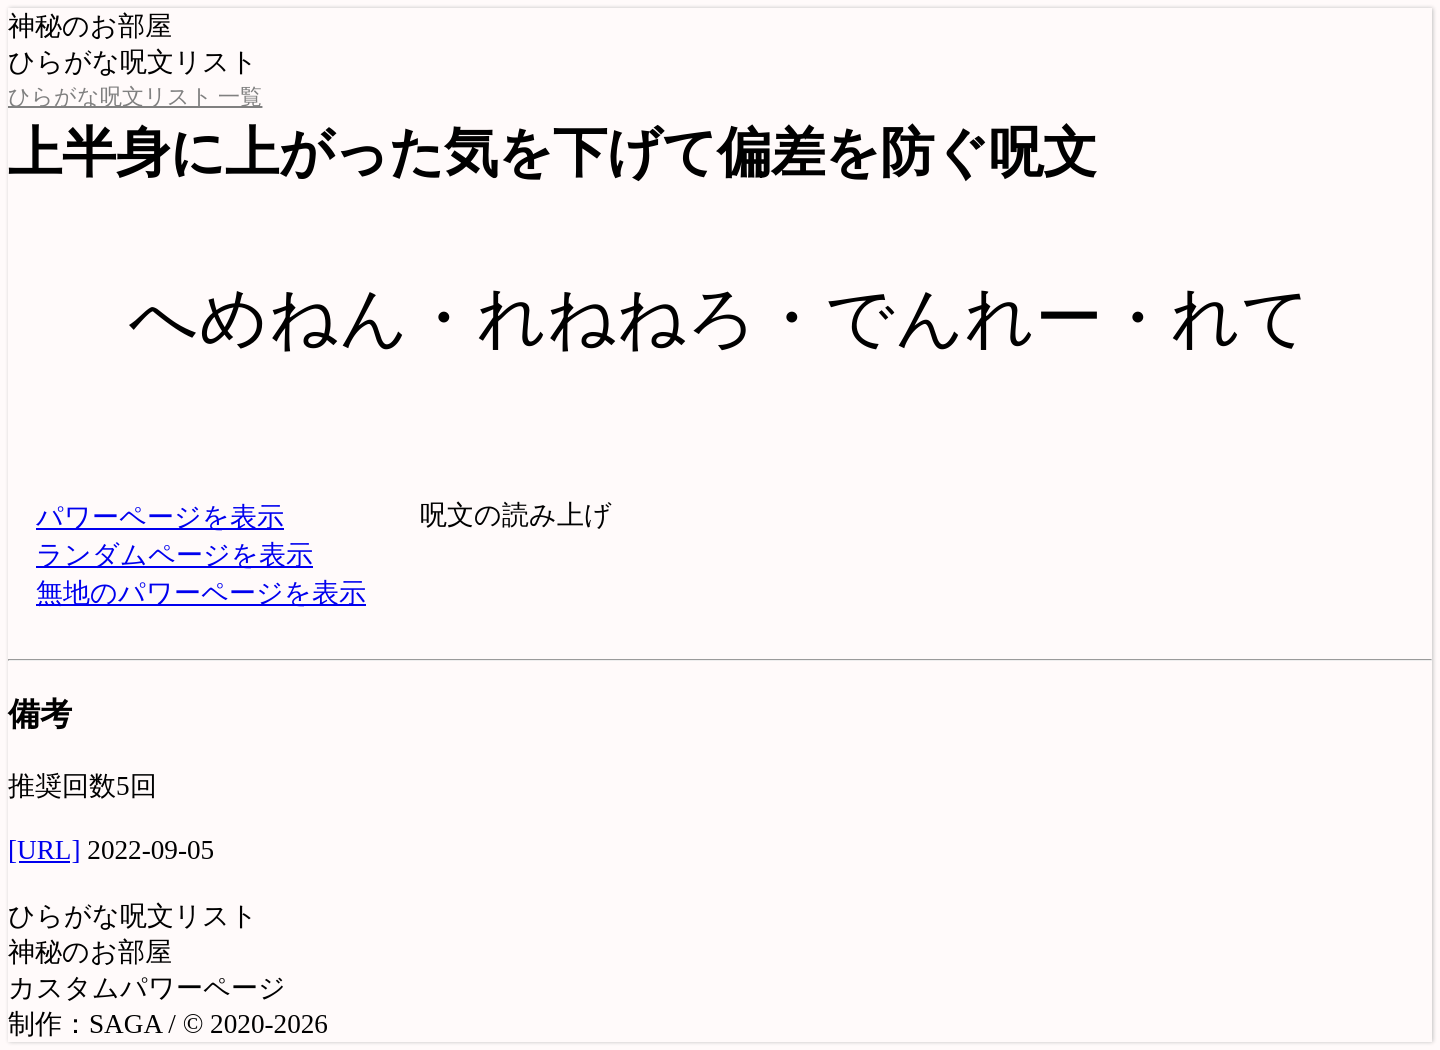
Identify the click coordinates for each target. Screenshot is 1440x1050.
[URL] (44, 850)
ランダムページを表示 (174, 555)
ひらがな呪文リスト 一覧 (135, 97)
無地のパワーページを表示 (201, 593)
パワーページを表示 (160, 517)
